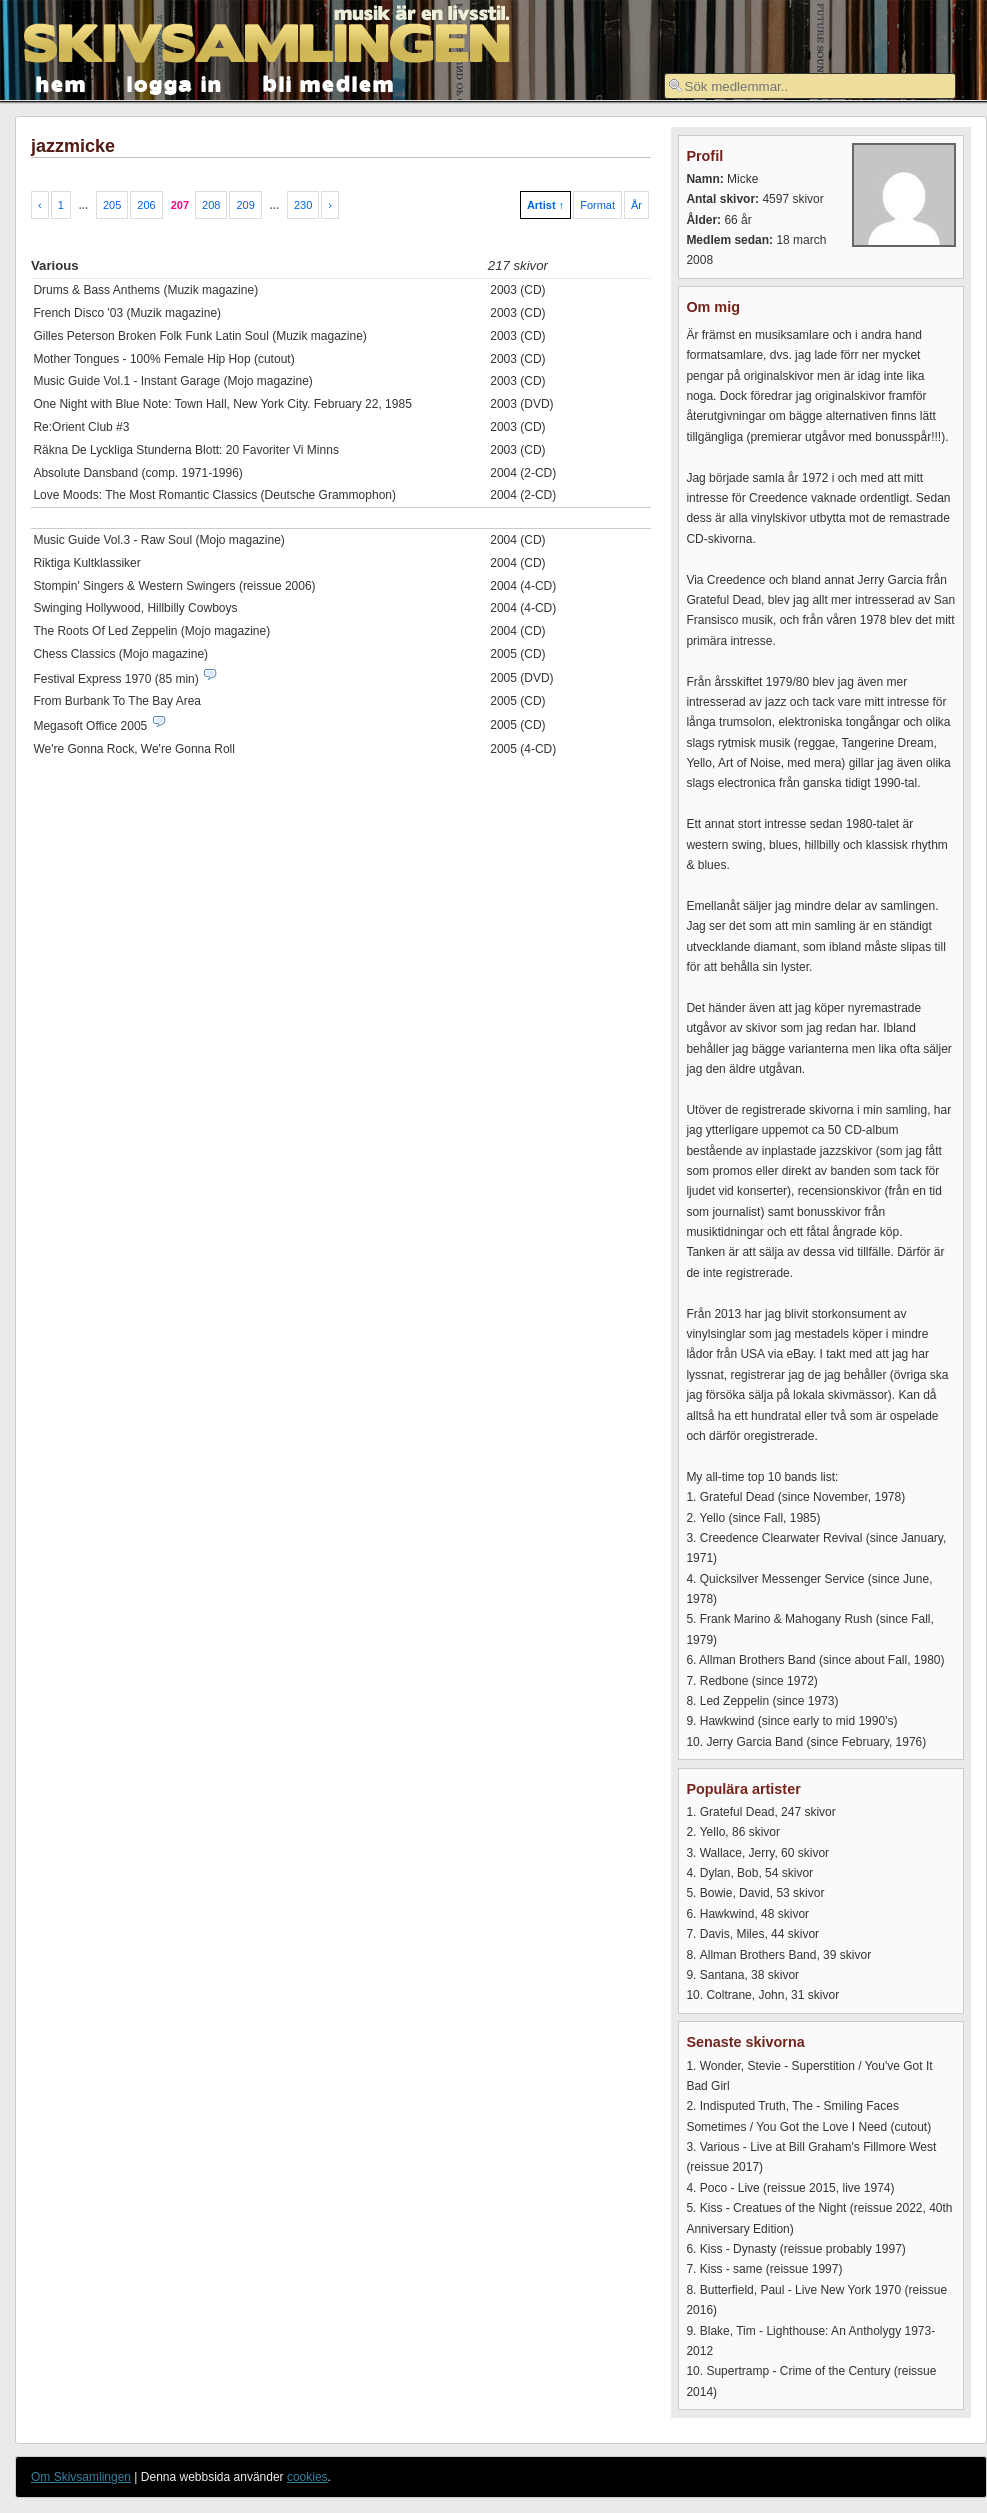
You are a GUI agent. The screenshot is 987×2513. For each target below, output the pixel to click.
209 (245, 205)
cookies (307, 2477)
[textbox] (810, 86)
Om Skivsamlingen (81, 2477)
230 (303, 205)
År (636, 205)
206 (146, 205)
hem (61, 82)
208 (211, 205)
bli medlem (329, 82)
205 (112, 205)
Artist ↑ (545, 205)
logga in (175, 82)
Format (597, 205)
